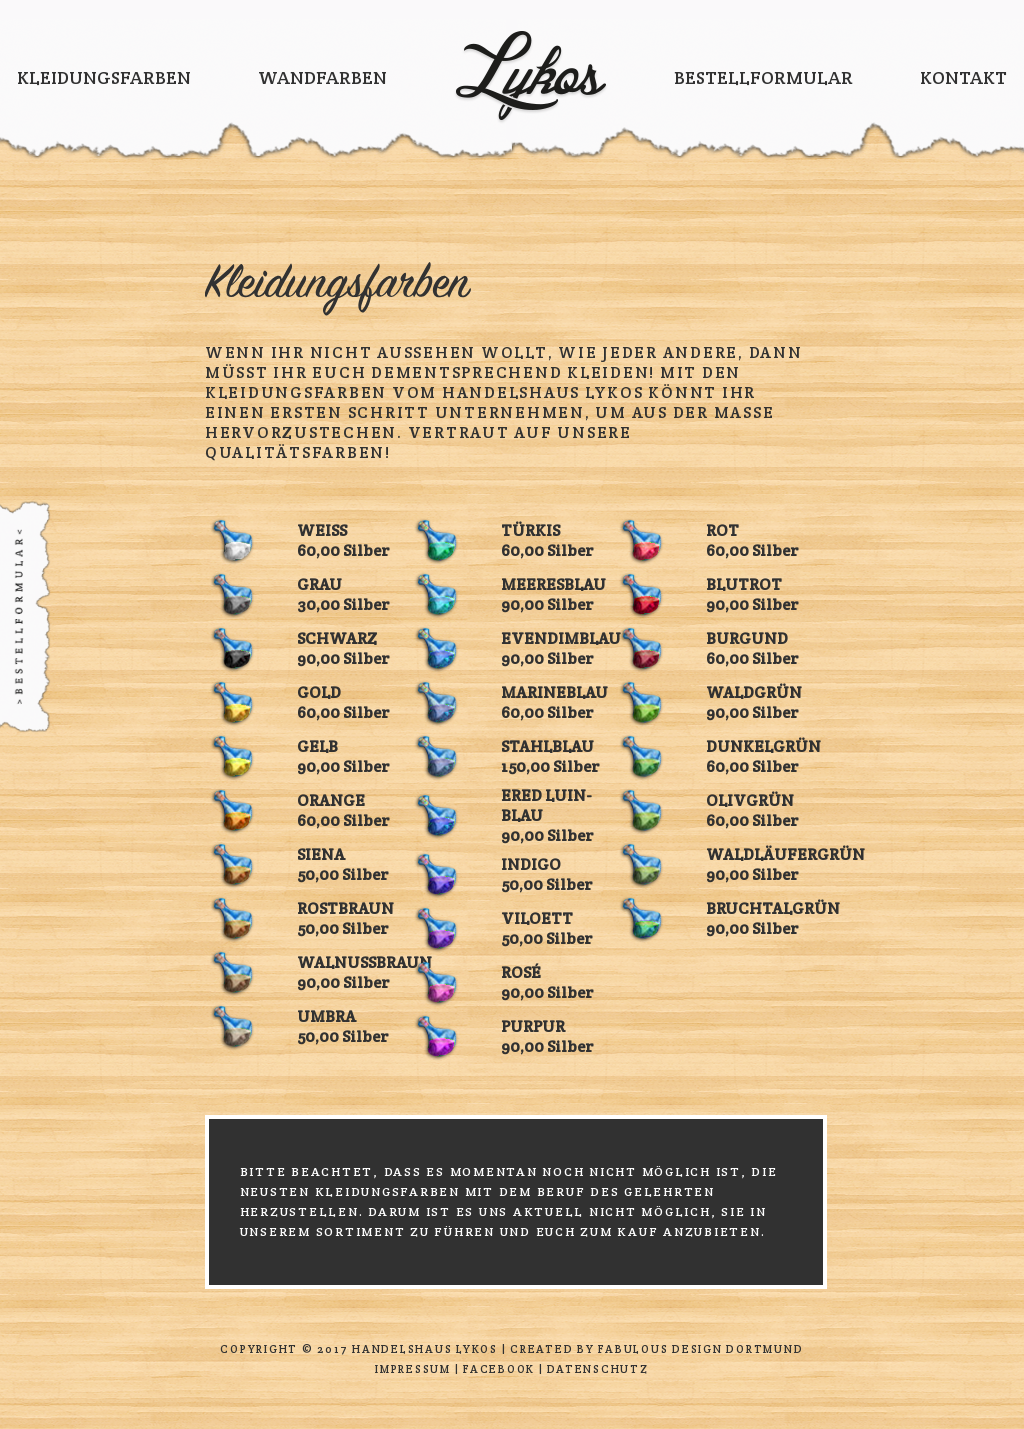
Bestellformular (763, 77)
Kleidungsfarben (104, 77)
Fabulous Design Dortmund (700, 1349)
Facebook (499, 1369)
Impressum (413, 1369)
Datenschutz (597, 1369)
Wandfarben (322, 77)
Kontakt (963, 77)
